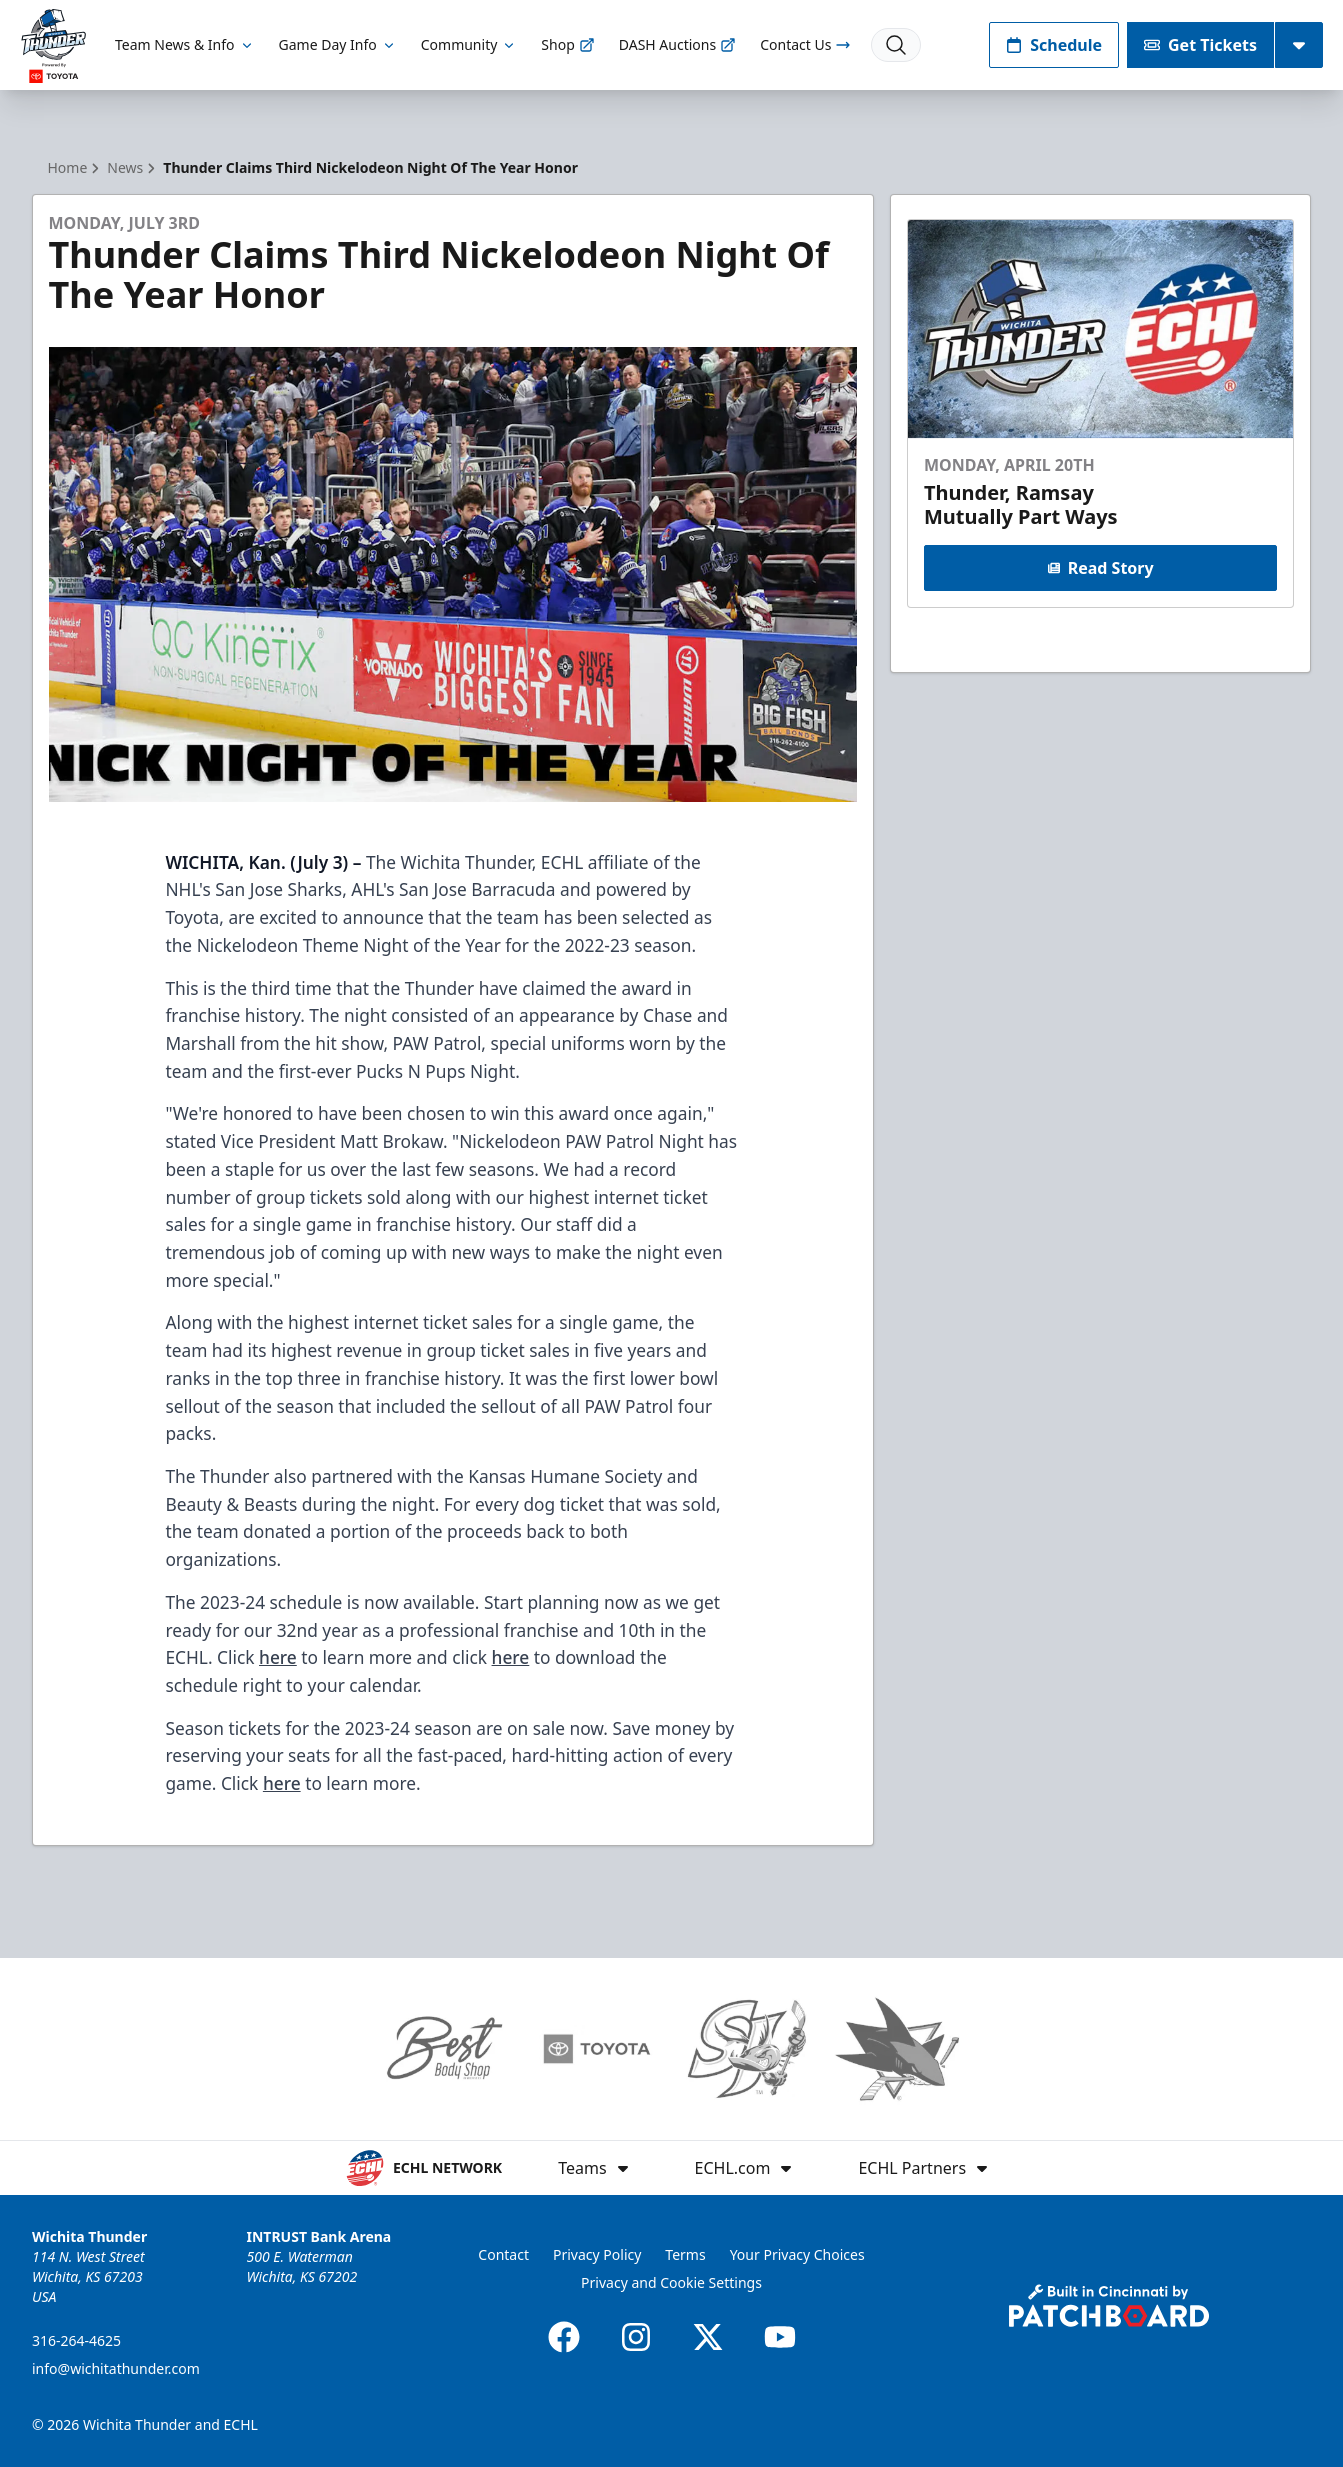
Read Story (1101, 568)
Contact (503, 2254)
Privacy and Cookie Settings (671, 2282)
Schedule (1054, 45)
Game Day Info (338, 44)
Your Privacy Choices (797, 2254)
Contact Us (805, 44)
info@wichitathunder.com (116, 2368)
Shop (567, 44)
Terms (685, 2254)
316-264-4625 (76, 2340)
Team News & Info (184, 44)
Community (469, 44)
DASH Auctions (677, 44)
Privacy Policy (597, 2254)
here (278, 1657)
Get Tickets (1200, 45)
